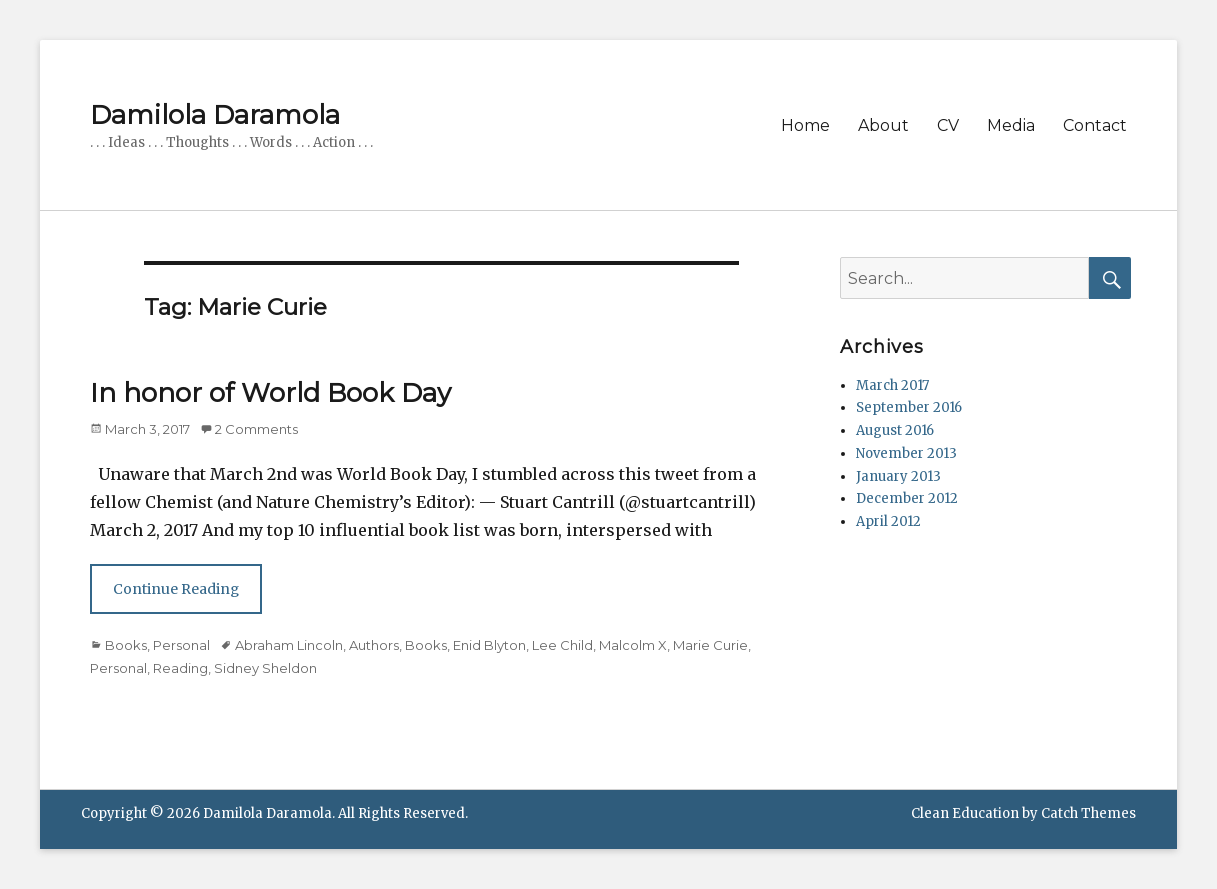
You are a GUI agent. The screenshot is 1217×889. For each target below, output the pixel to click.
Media (1011, 125)
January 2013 (898, 476)
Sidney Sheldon (265, 668)
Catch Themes (1088, 813)
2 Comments (256, 429)
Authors (374, 645)
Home (805, 125)
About (883, 125)
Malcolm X (633, 645)
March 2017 (892, 385)
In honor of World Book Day (270, 393)
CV (948, 125)
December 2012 (907, 498)
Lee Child (562, 645)
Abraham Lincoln (289, 645)
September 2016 (909, 407)
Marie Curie (710, 645)
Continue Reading (176, 589)
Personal (181, 645)
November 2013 (906, 453)
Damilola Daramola (215, 115)
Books (126, 645)
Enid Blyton (489, 645)
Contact (1095, 125)
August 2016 (895, 430)
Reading (180, 668)
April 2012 (888, 521)
